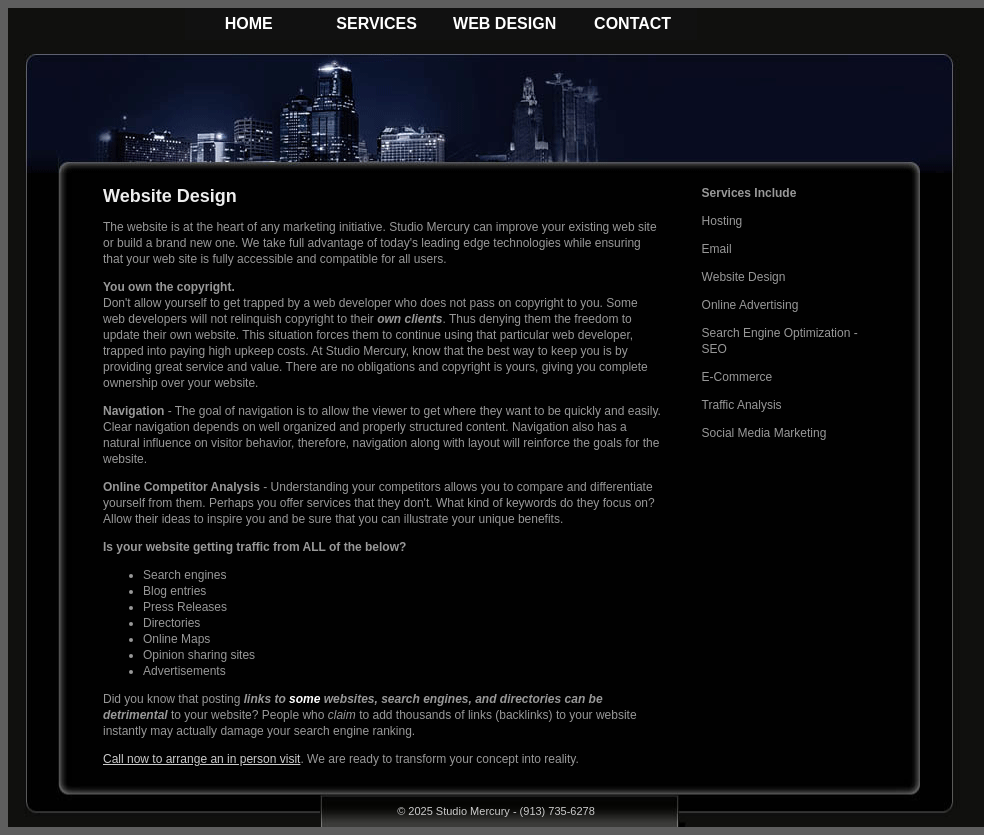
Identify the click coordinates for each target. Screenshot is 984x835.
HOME (249, 23)
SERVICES (376, 23)
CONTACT (632, 23)
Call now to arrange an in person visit (201, 759)
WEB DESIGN (504, 23)
